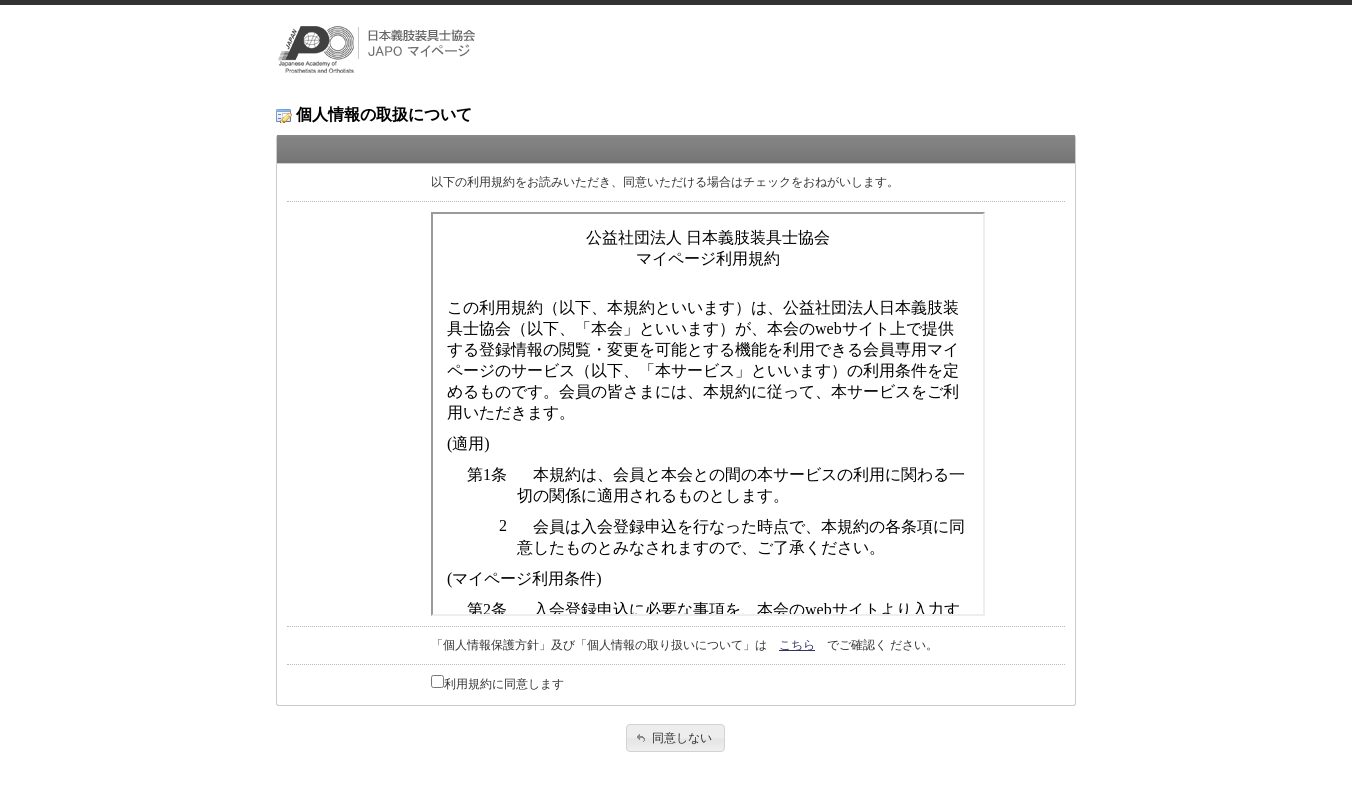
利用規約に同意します (504, 684)
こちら (797, 645)
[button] (675, 738)
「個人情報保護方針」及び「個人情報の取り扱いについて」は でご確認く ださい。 (684, 645)
